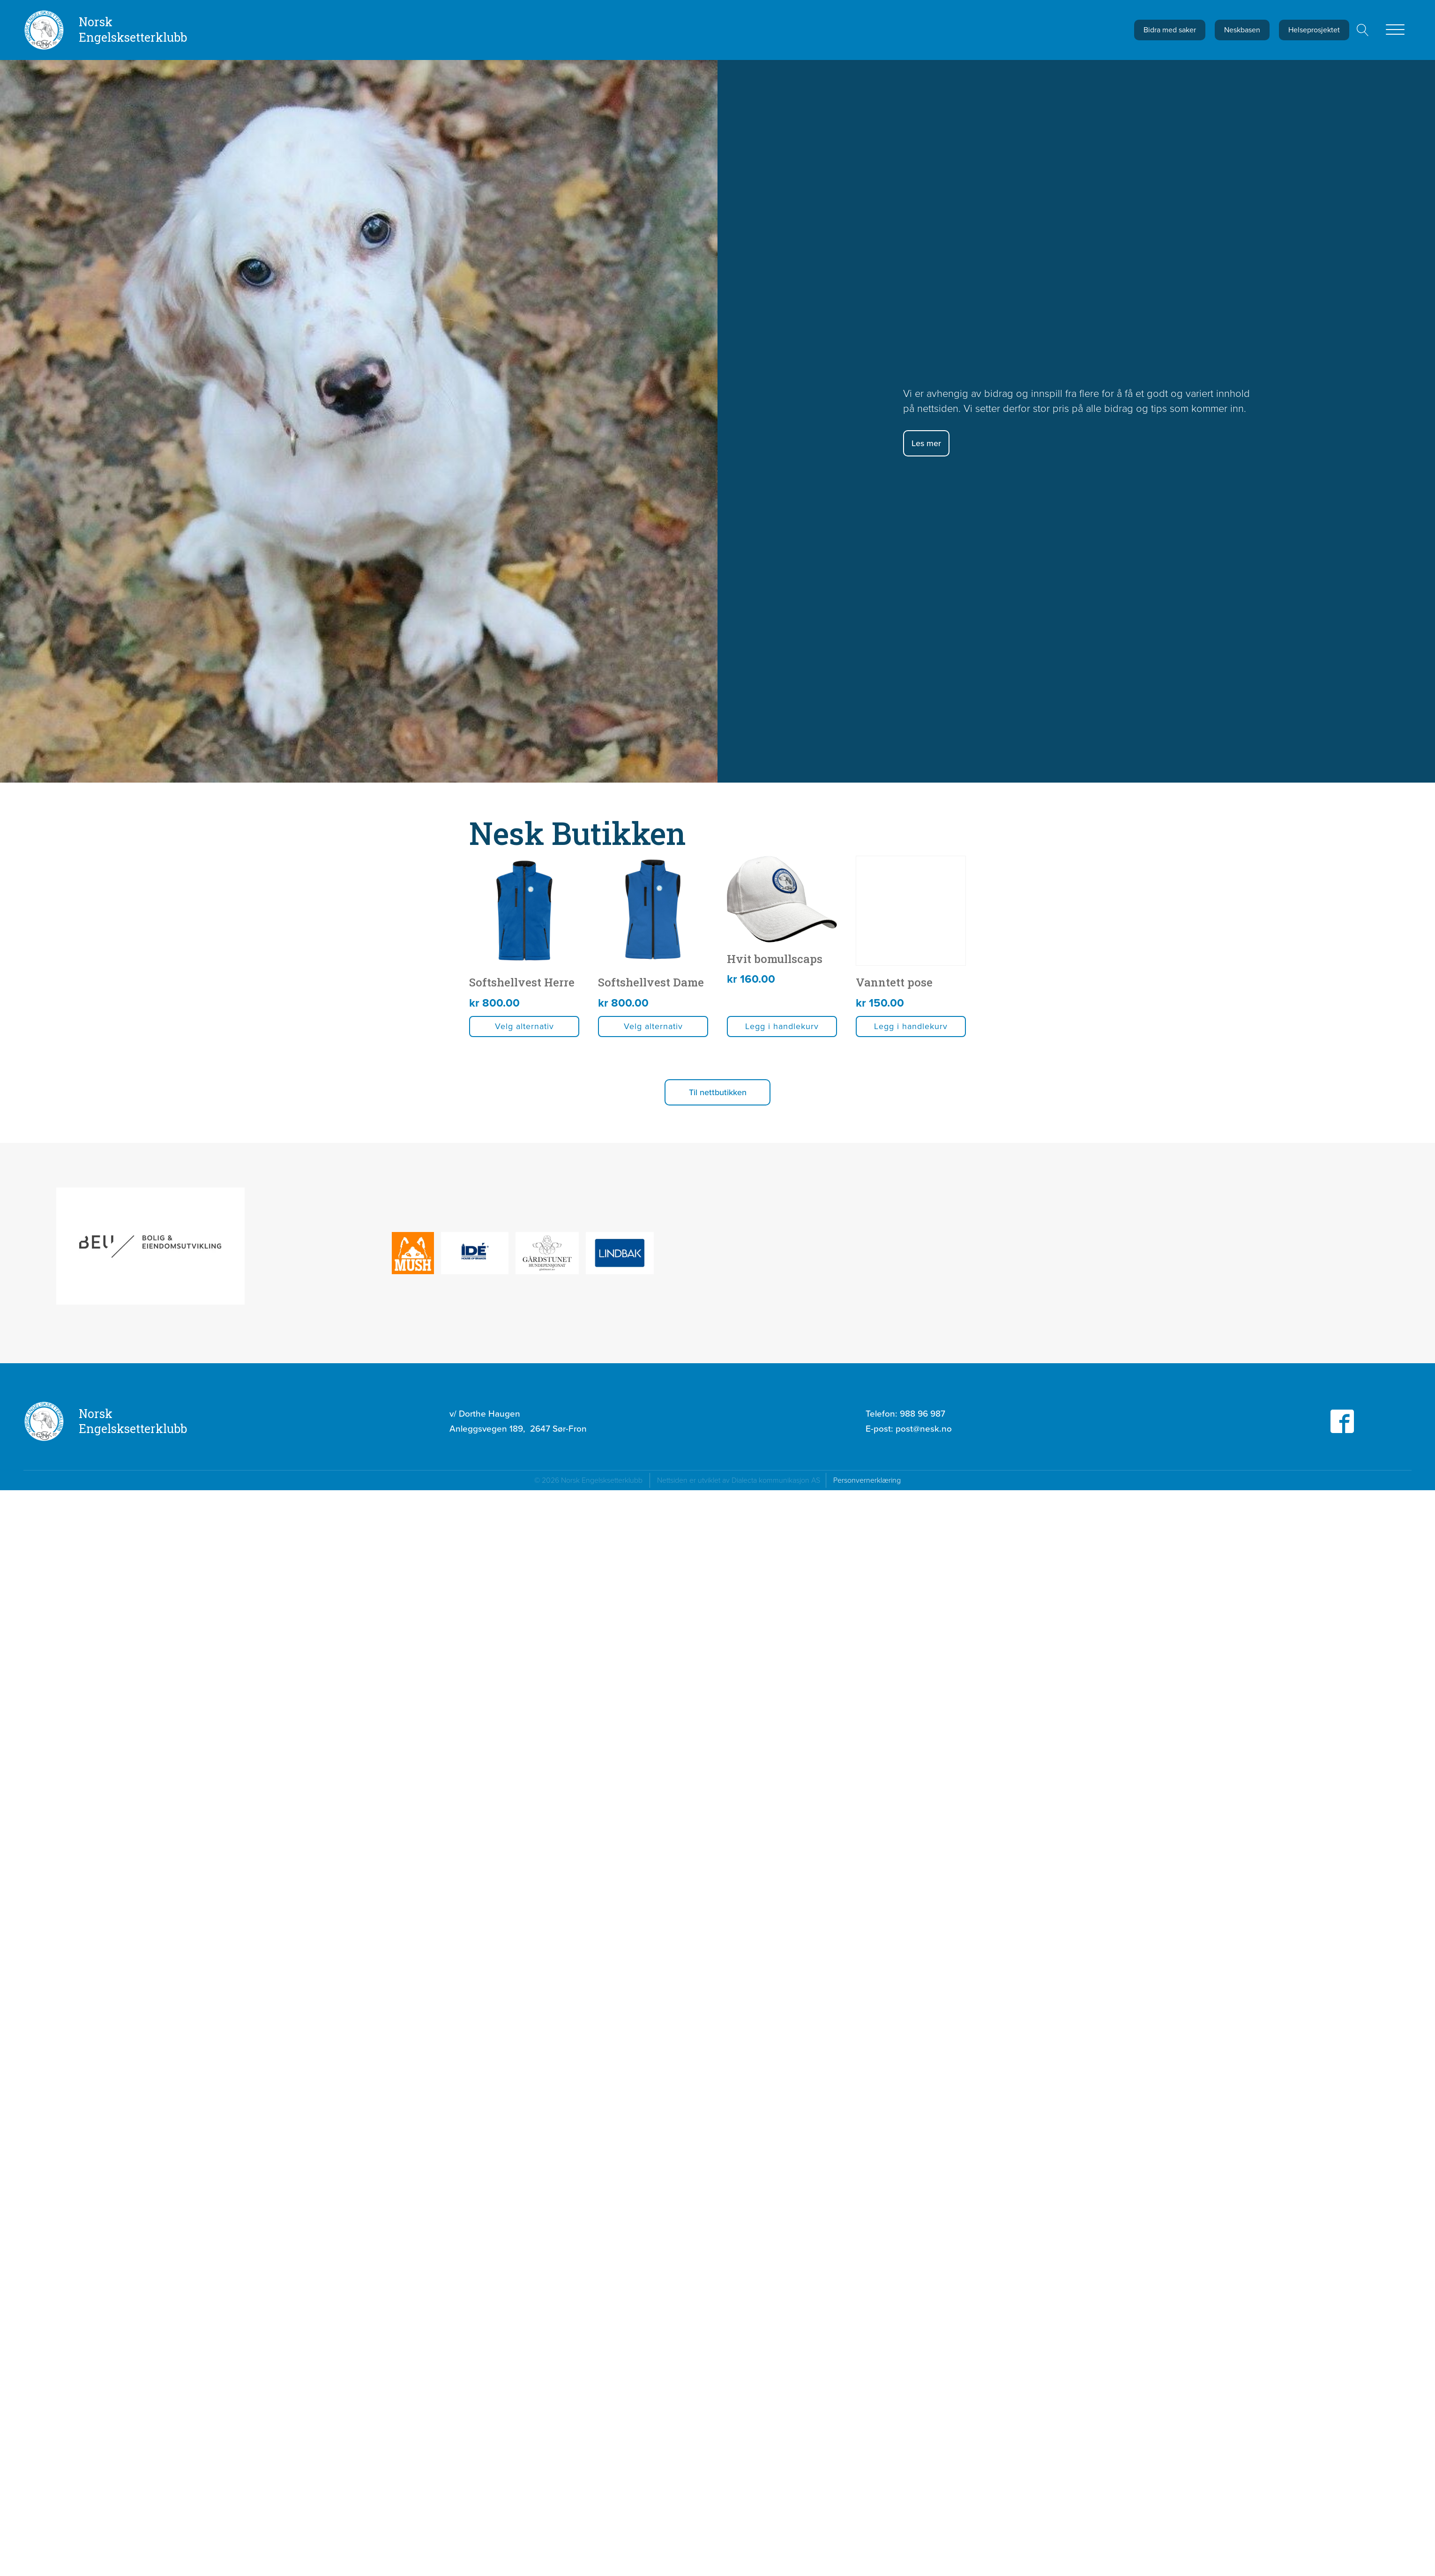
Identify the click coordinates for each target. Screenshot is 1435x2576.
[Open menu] (1395, 30)
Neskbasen (1242, 29)
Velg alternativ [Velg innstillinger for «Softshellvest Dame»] (994, 1253)
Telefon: (905, 1641)
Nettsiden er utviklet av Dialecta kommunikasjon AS (741, 1707)
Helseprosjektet (1314, 29)
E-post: (909, 1656)
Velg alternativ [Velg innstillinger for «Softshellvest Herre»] (637, 1253)
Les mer (926, 443)
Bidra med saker (1170, 29)
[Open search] (1363, 30)
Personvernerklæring (867, 1707)
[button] (1173, 1320)
